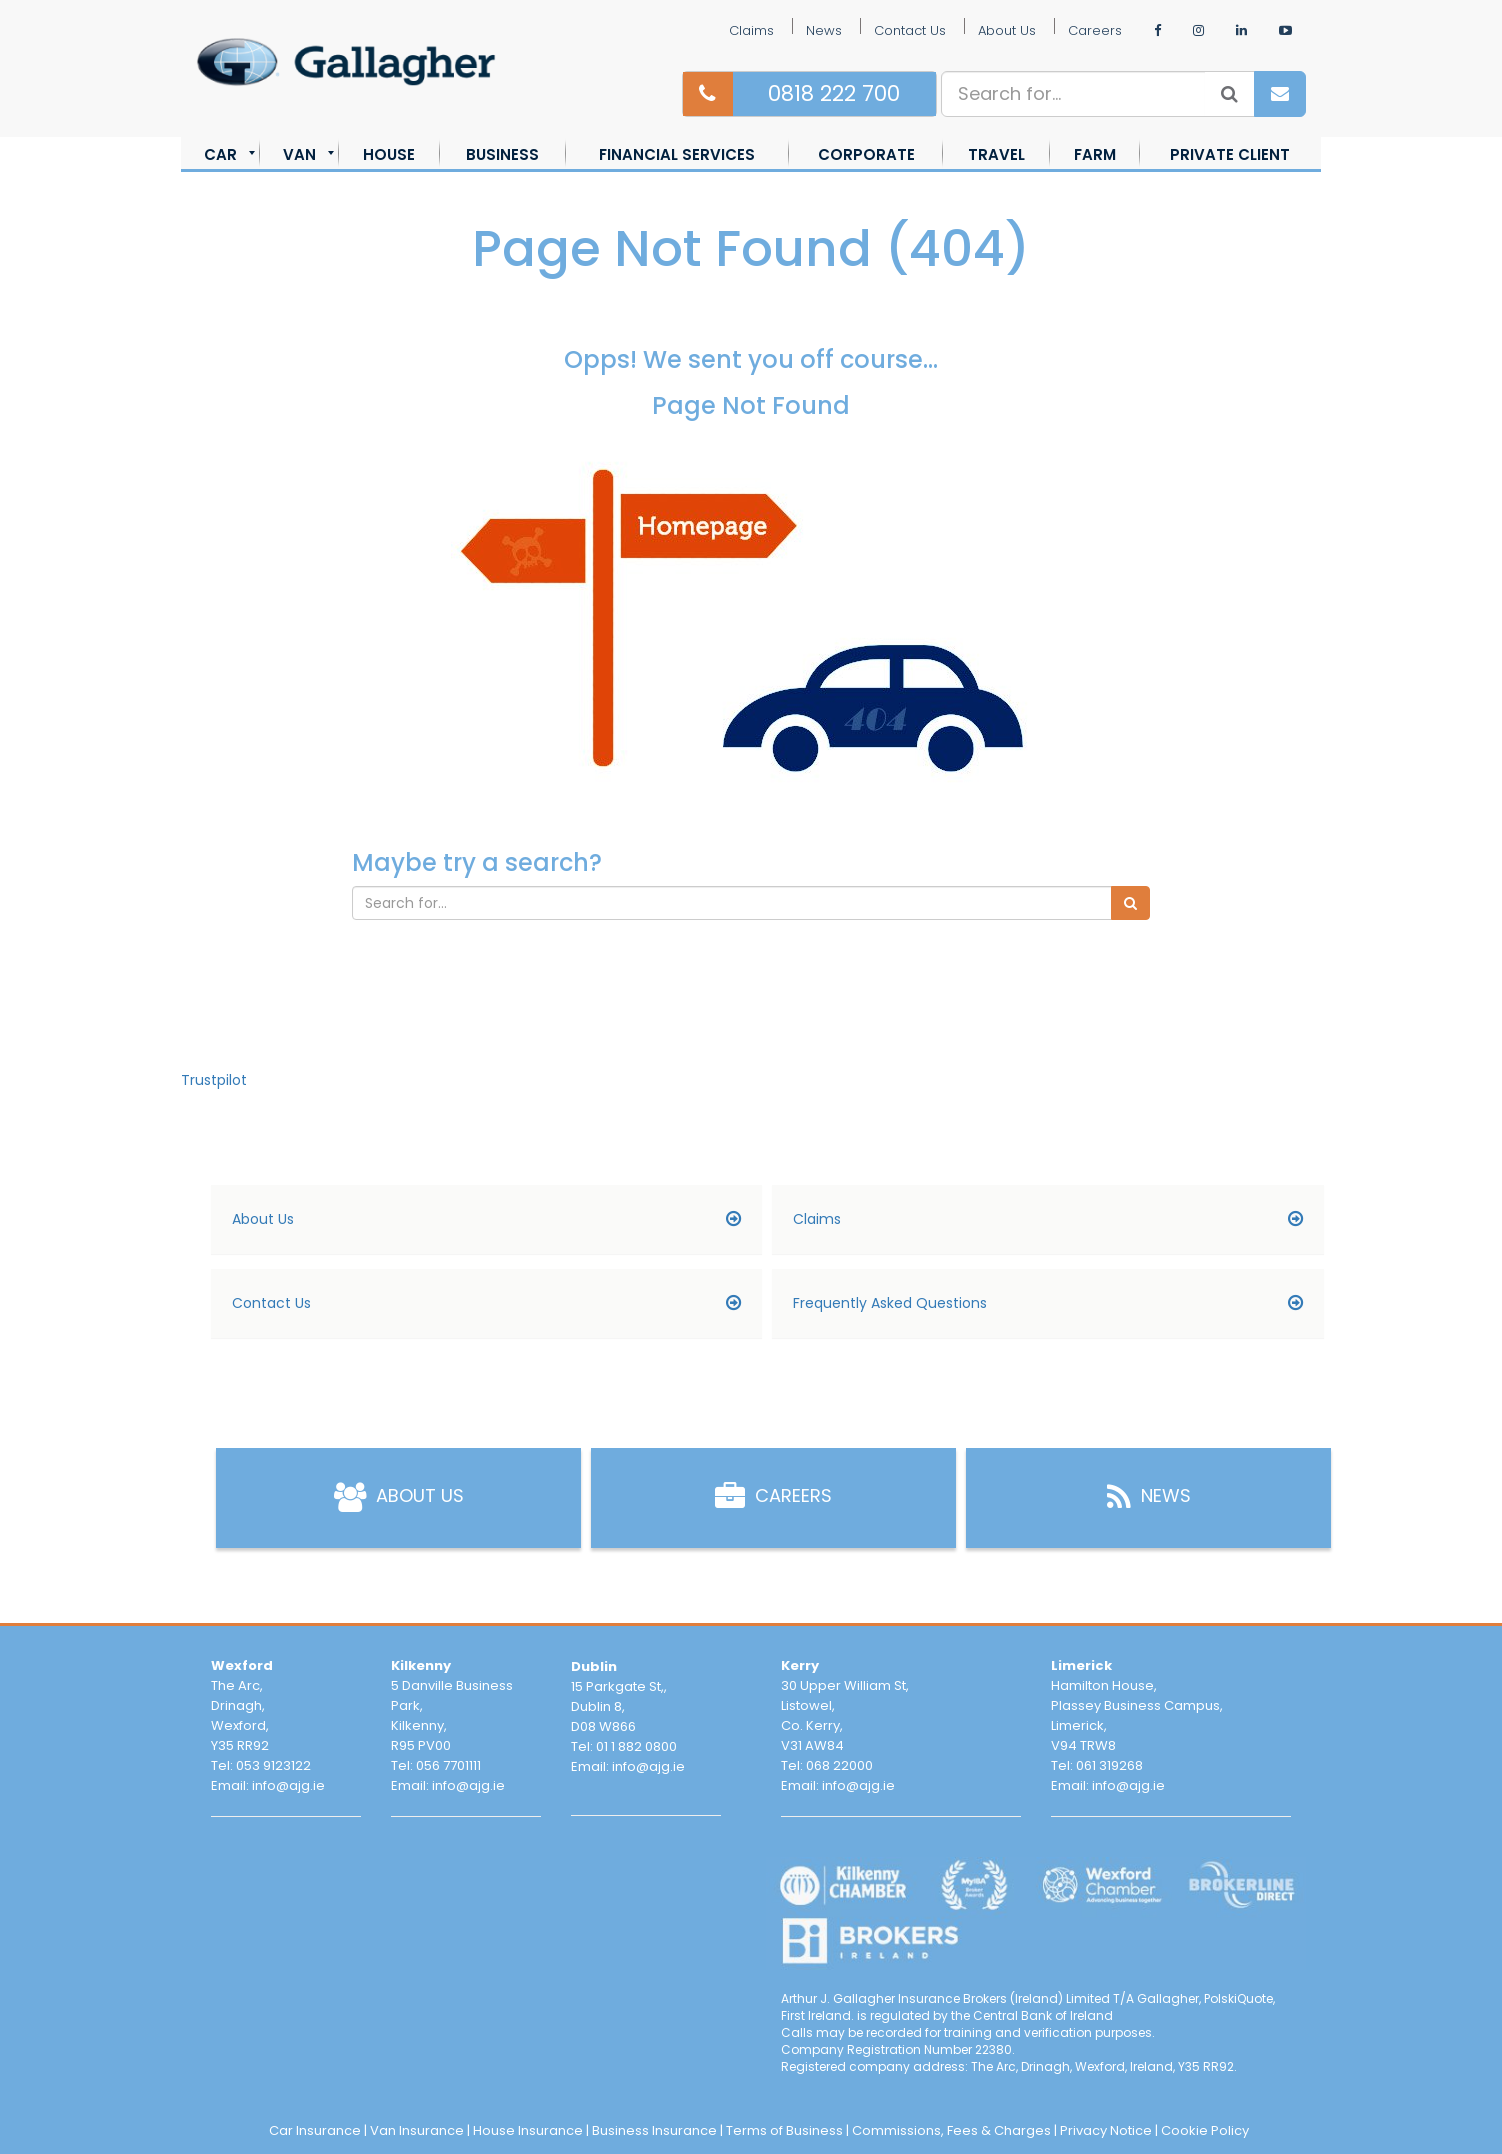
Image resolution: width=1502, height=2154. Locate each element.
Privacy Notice (1106, 2130)
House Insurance (528, 2130)
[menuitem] (220, 154)
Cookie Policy (1205, 2130)
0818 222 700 (834, 93)
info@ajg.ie (288, 1785)
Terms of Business (784, 2130)
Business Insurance (654, 2130)
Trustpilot (214, 1080)
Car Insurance (315, 2130)
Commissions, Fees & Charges (951, 2130)
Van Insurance (417, 2130)
